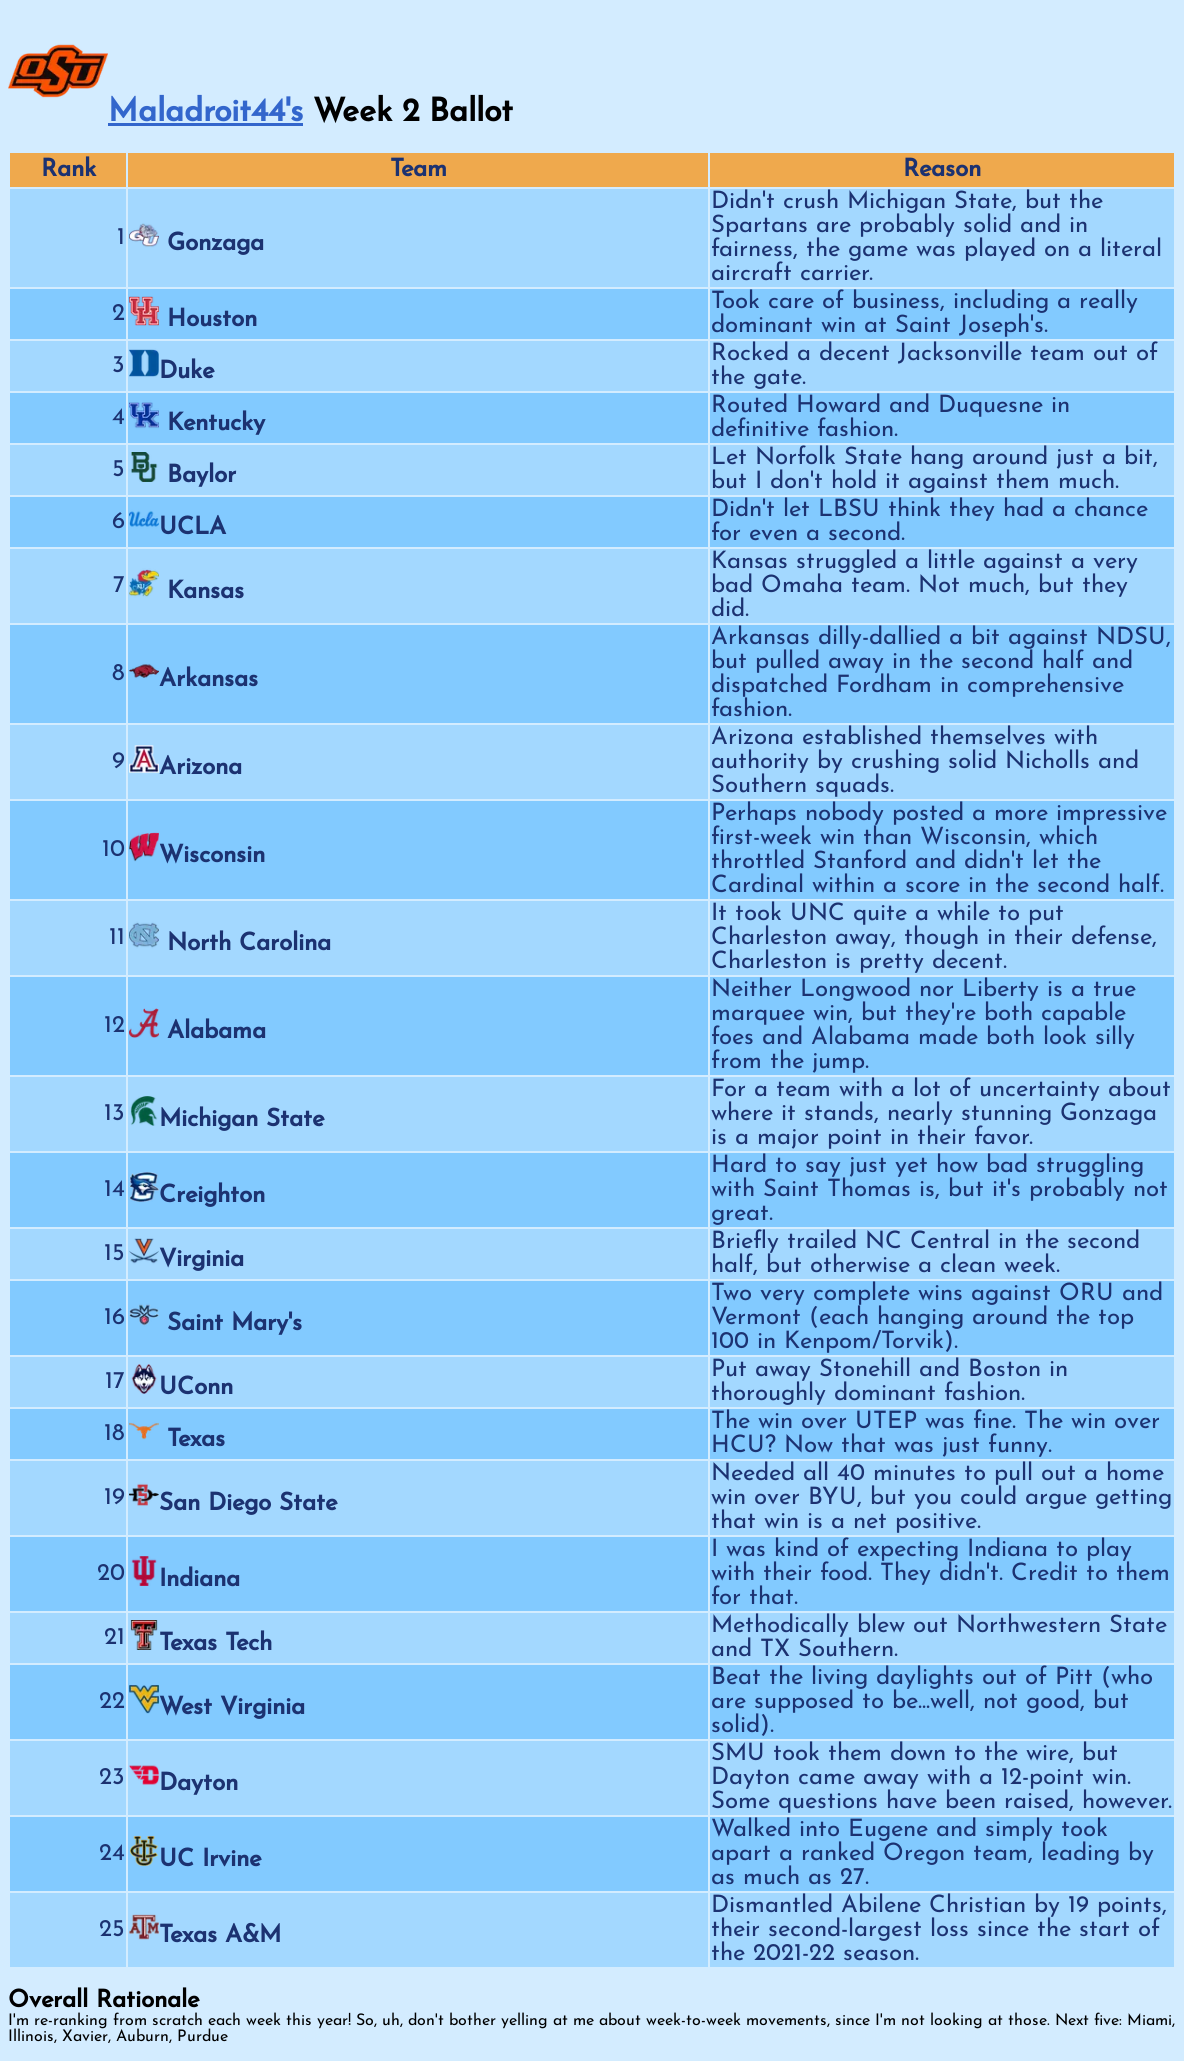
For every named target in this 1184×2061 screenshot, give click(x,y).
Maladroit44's (205, 113)
